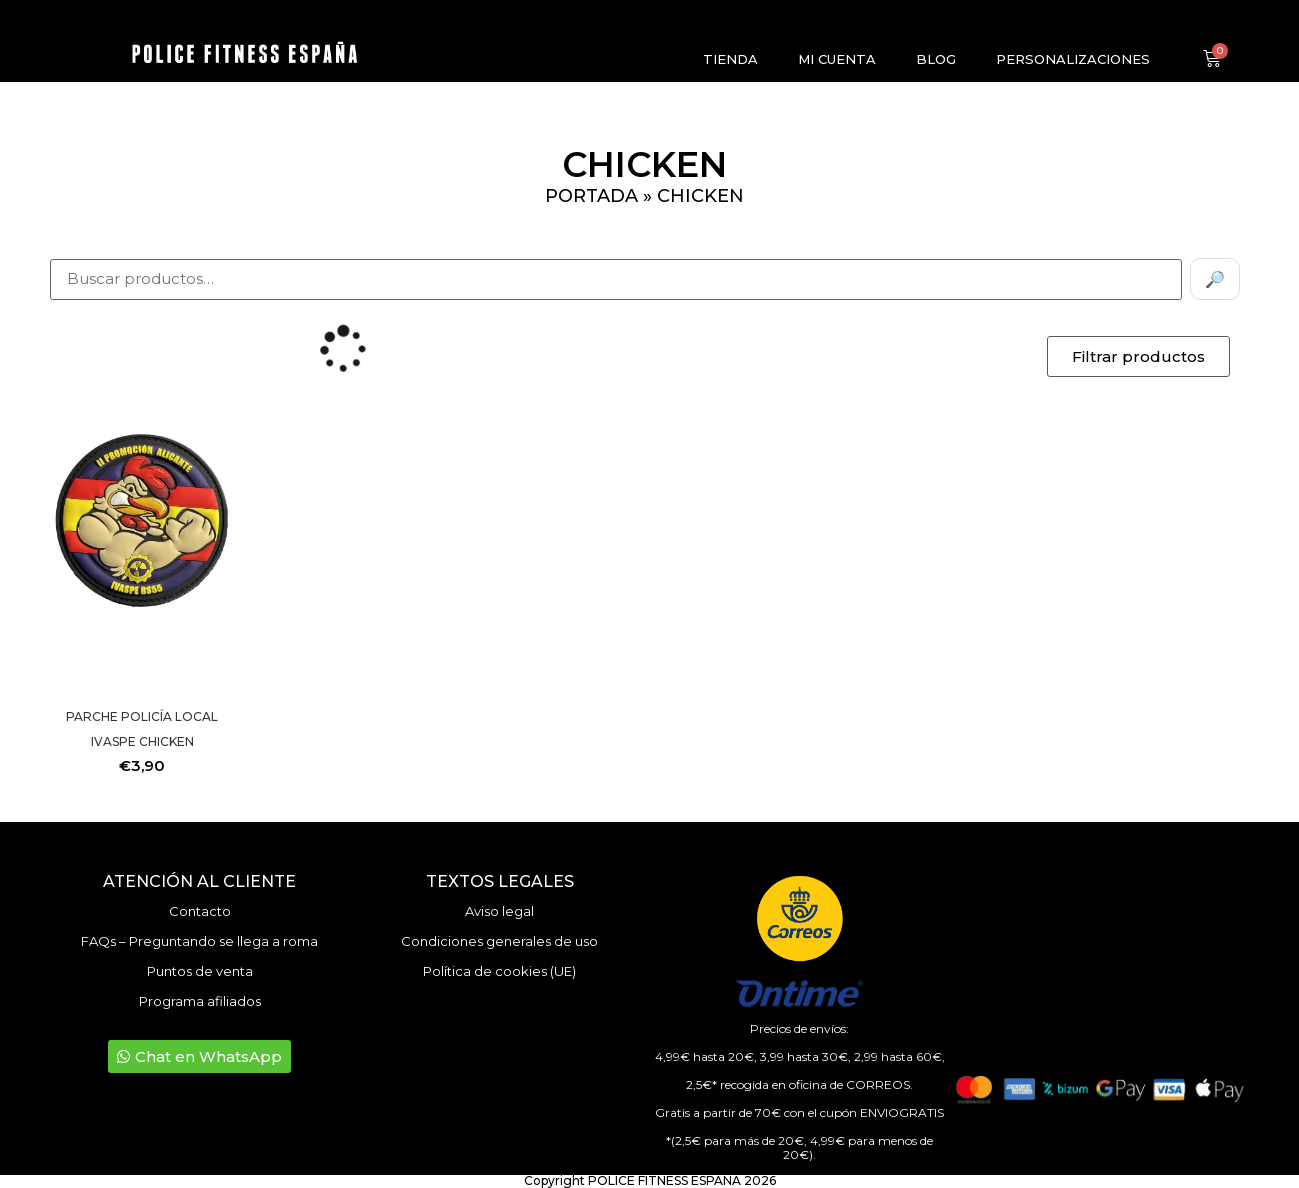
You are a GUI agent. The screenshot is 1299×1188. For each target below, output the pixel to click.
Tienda (730, 59)
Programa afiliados (200, 1001)
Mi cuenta (837, 59)
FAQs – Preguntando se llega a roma (199, 941)
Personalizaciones (1073, 59)
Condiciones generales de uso (499, 941)
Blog (936, 59)
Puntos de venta (200, 971)
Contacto (200, 911)
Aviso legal (499, 911)
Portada (591, 196)
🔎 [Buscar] (1215, 279)
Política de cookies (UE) (499, 971)
